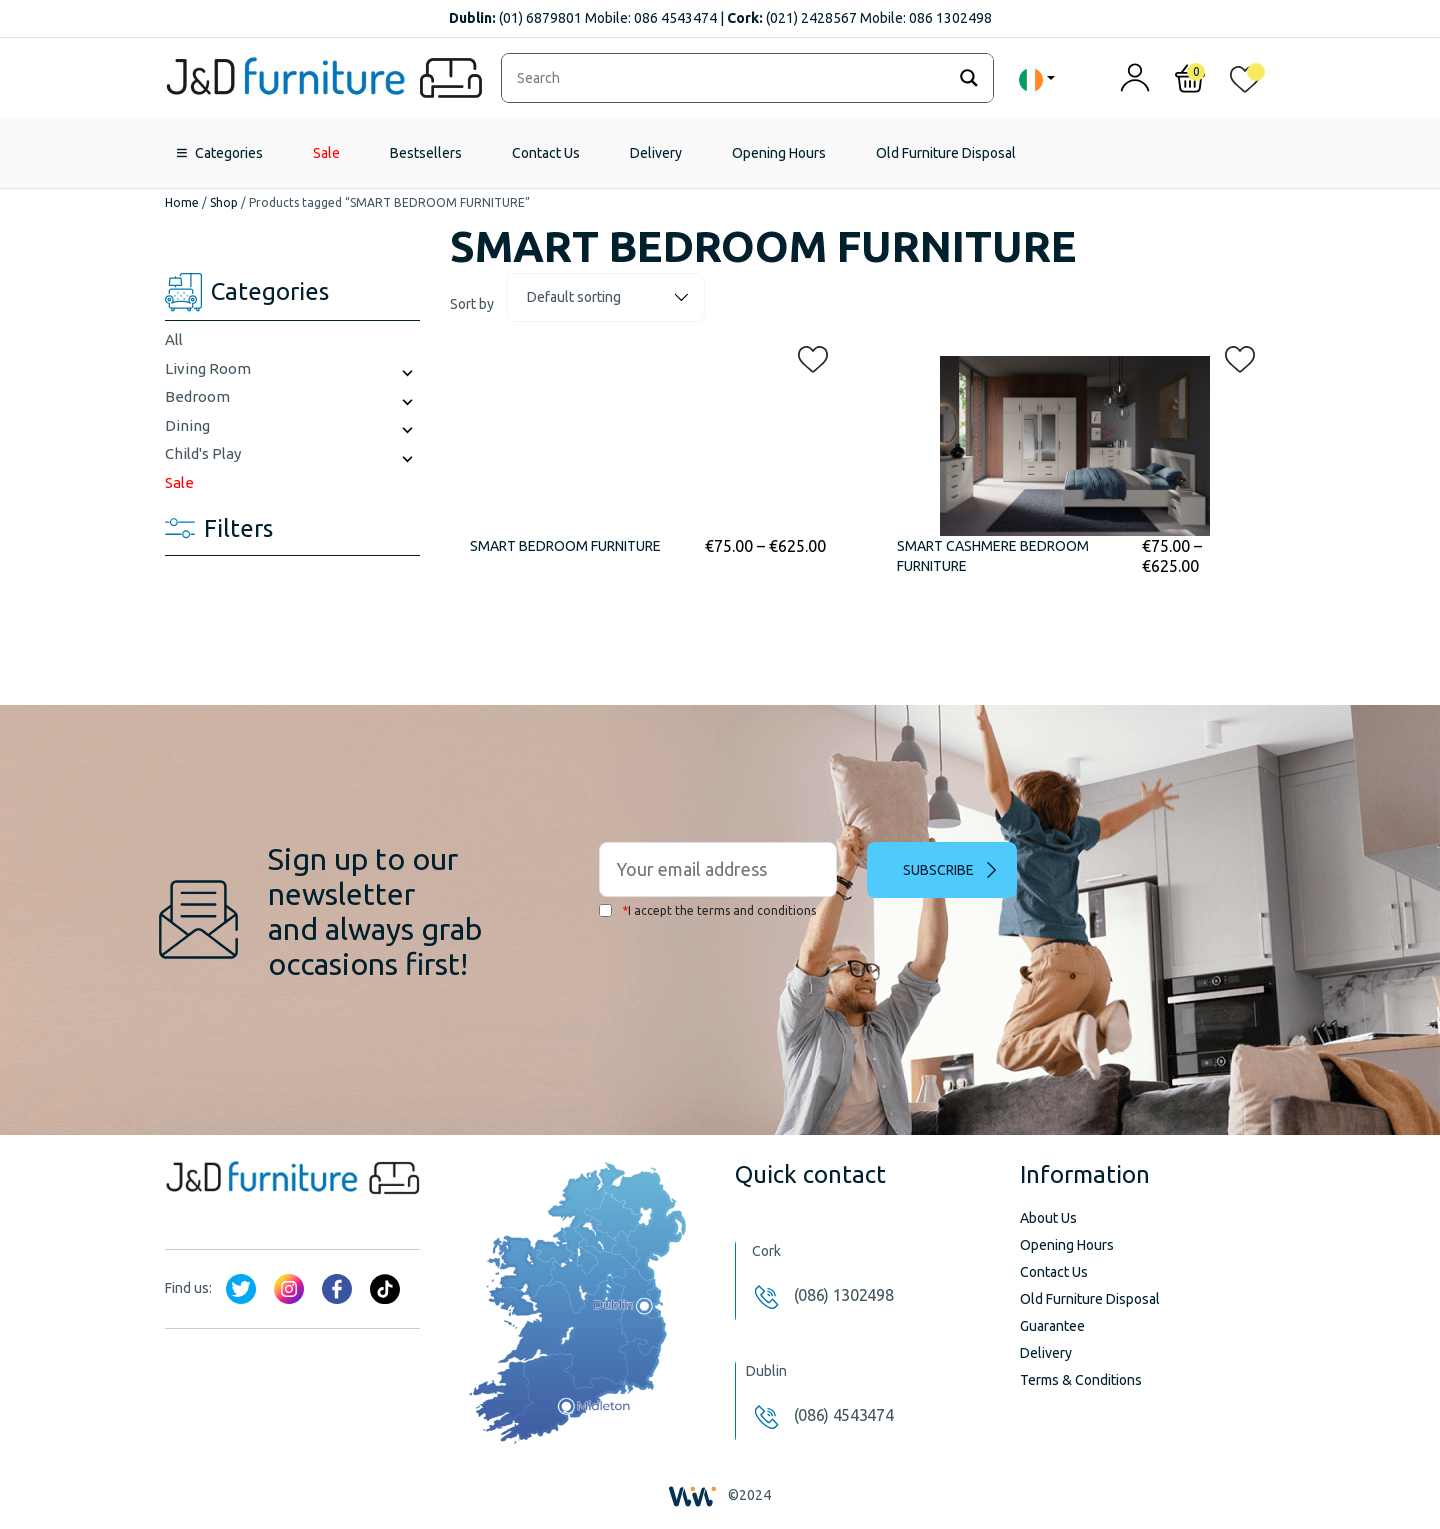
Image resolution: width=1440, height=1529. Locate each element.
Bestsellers (426, 153)
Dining (187, 425)
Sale (326, 153)
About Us (1048, 1218)
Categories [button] (229, 153)
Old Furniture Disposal (946, 153)
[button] (807, 355)
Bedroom (197, 396)
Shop (224, 202)
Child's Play (203, 453)
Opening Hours (779, 153)
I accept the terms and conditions (707, 910)
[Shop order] (605, 297)
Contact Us (546, 153)
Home (182, 202)
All (174, 339)
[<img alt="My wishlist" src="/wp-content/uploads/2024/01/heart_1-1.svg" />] (1245, 83)
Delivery (656, 153)
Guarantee (1052, 1326)
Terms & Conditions (1081, 1380)
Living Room (208, 368)
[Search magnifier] (969, 78)
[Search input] (728, 78)
